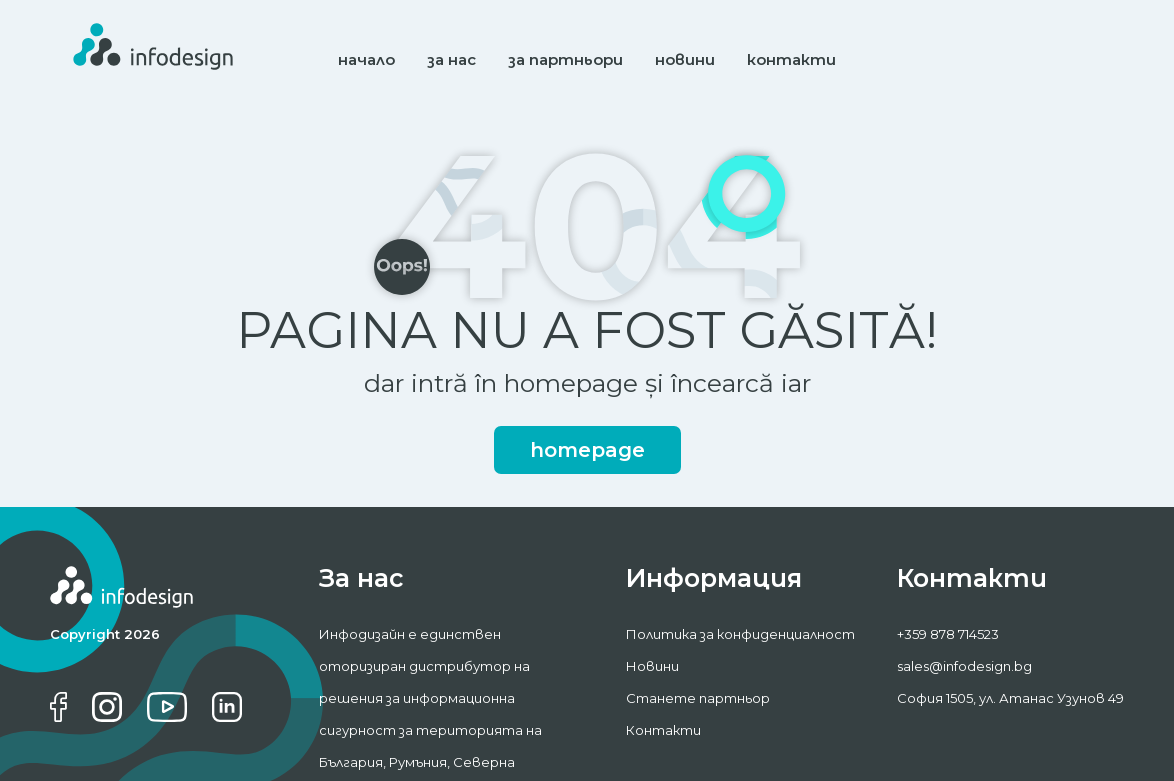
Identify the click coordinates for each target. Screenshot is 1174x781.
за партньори (565, 59)
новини (685, 59)
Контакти (663, 730)
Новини (652, 666)
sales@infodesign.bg (964, 666)
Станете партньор (698, 698)
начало (366, 59)
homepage (587, 450)
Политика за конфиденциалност (740, 634)
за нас (451, 59)
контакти (791, 59)
